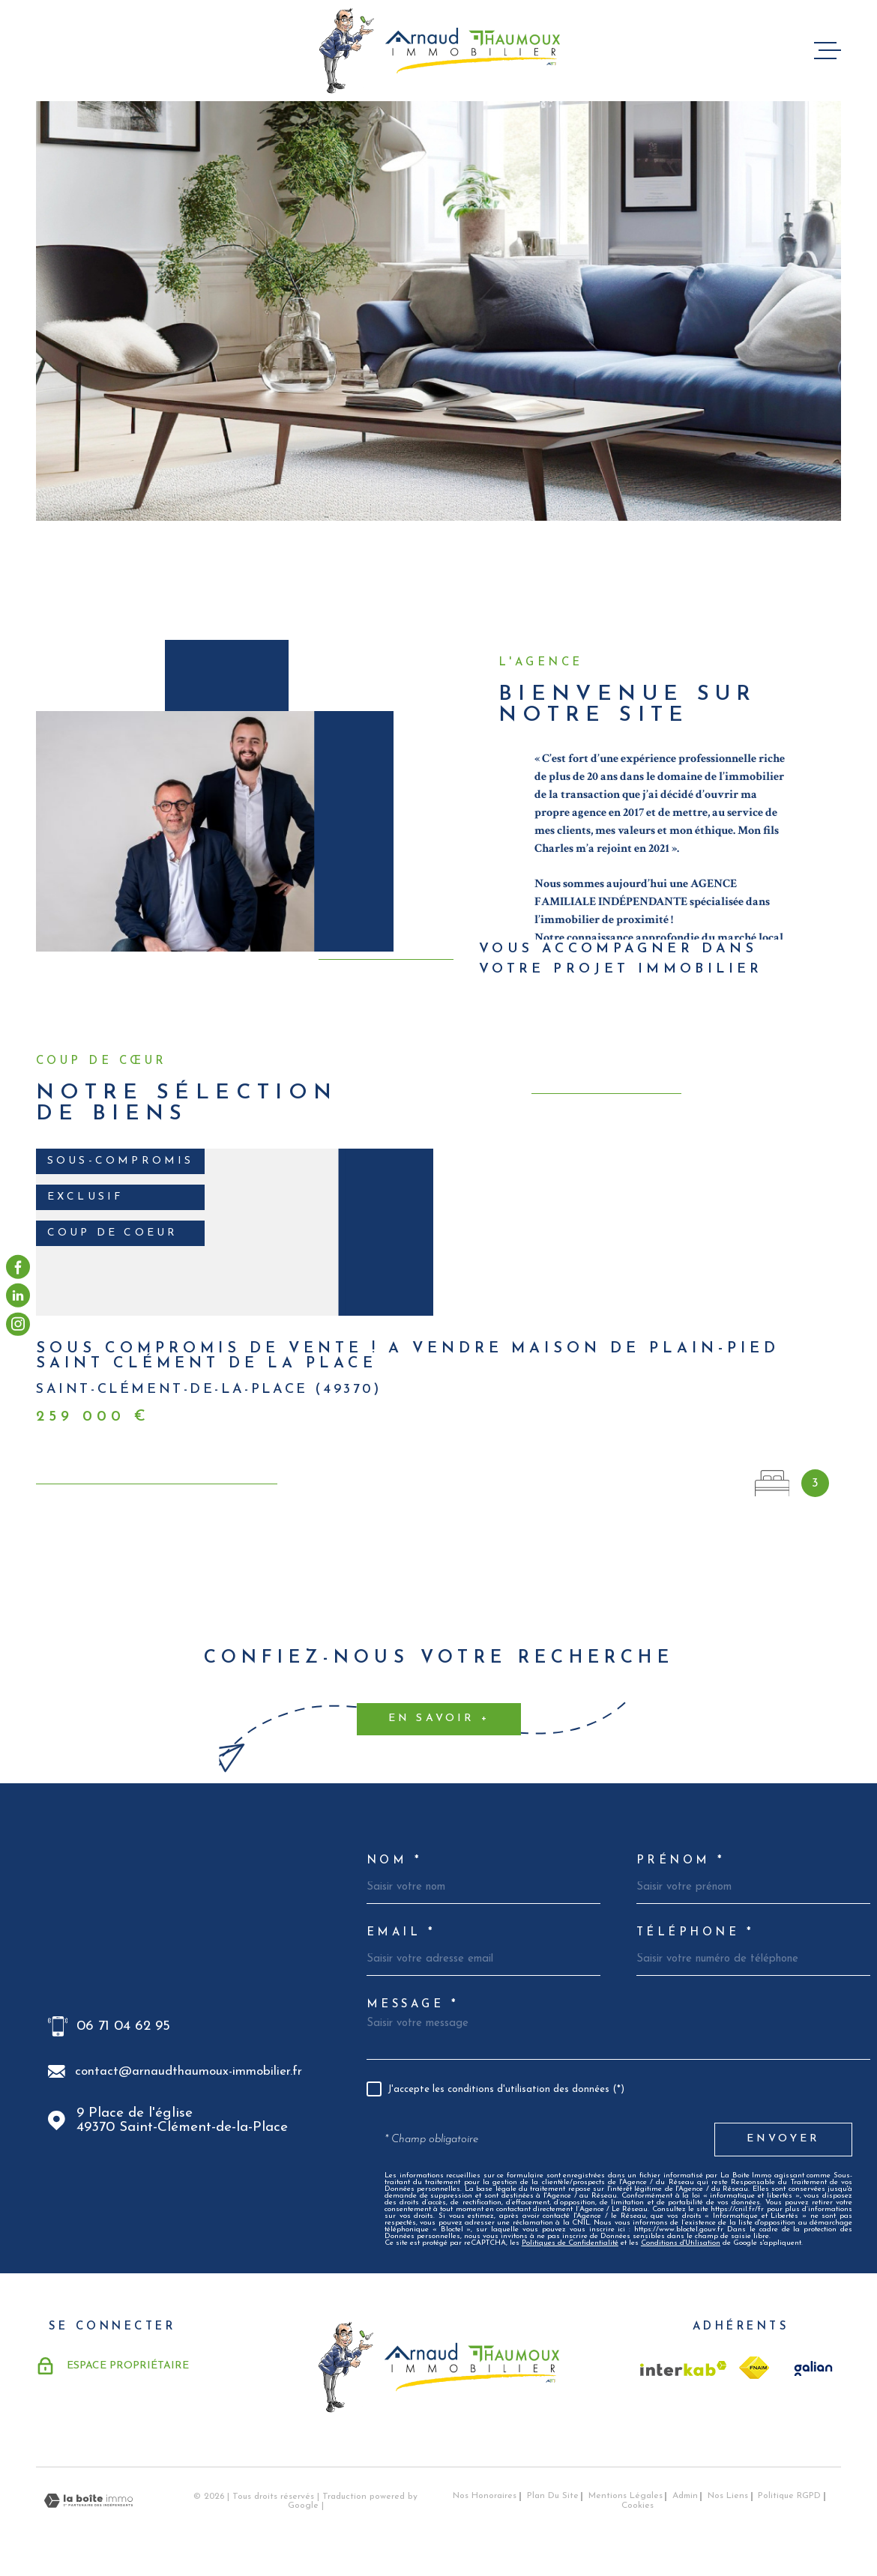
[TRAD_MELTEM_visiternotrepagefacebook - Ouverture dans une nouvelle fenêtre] (18, 1267)
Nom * (394, 1861)
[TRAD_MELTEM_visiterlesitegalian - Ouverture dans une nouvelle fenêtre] (811, 2368)
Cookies (637, 2506)
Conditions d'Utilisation (680, 2243)
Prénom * (681, 1861)
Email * (401, 1933)
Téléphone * (695, 1933)
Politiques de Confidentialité (570, 2243)
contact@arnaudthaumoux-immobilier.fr (188, 2071)
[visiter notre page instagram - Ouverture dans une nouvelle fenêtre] (18, 1324)
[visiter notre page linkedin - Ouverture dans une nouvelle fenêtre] (18, 1295)
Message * (413, 2005)
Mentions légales (625, 2495)
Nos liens (728, 2495)
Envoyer (783, 2139)
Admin (685, 2495)
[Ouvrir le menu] (827, 50)
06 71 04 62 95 (123, 2026)
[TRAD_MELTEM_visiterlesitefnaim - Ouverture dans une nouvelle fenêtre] (754, 2367)
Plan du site (553, 2495)
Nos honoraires (484, 2495)
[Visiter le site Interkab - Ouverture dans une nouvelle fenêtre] (683, 2368)
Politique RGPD (789, 2495)
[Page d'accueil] (439, 50)
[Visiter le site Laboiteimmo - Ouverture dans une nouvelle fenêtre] (88, 2501)
